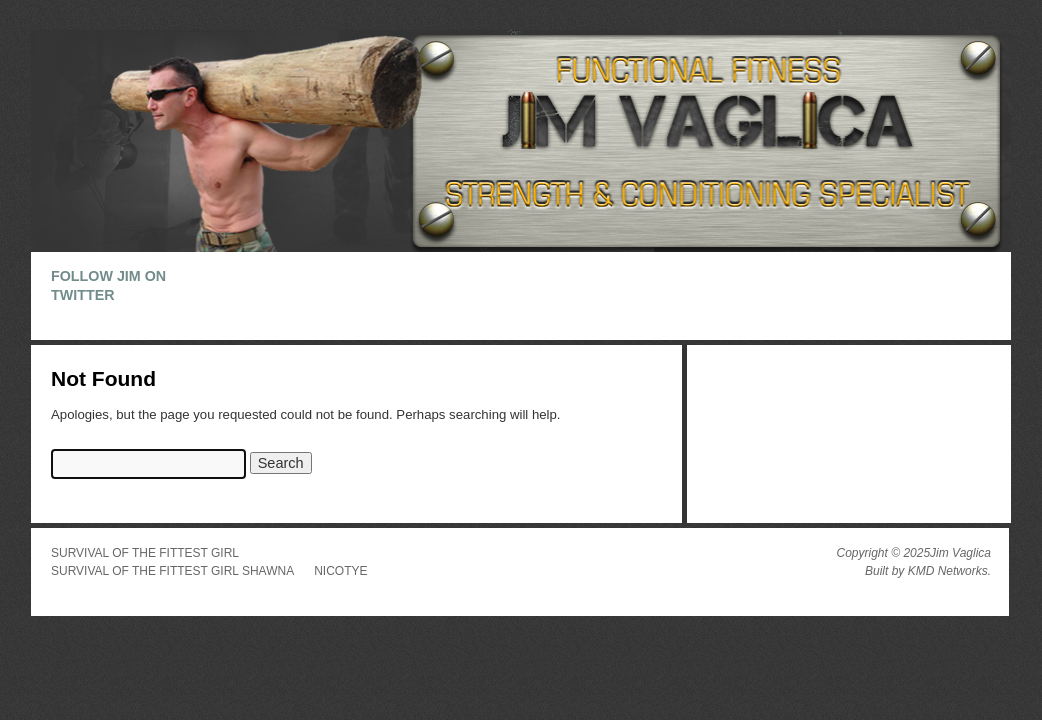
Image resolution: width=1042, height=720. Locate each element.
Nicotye (340, 571)
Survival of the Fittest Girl (145, 553)
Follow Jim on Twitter (108, 285)
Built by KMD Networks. (928, 571)
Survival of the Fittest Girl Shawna (172, 571)
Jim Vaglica (960, 553)
